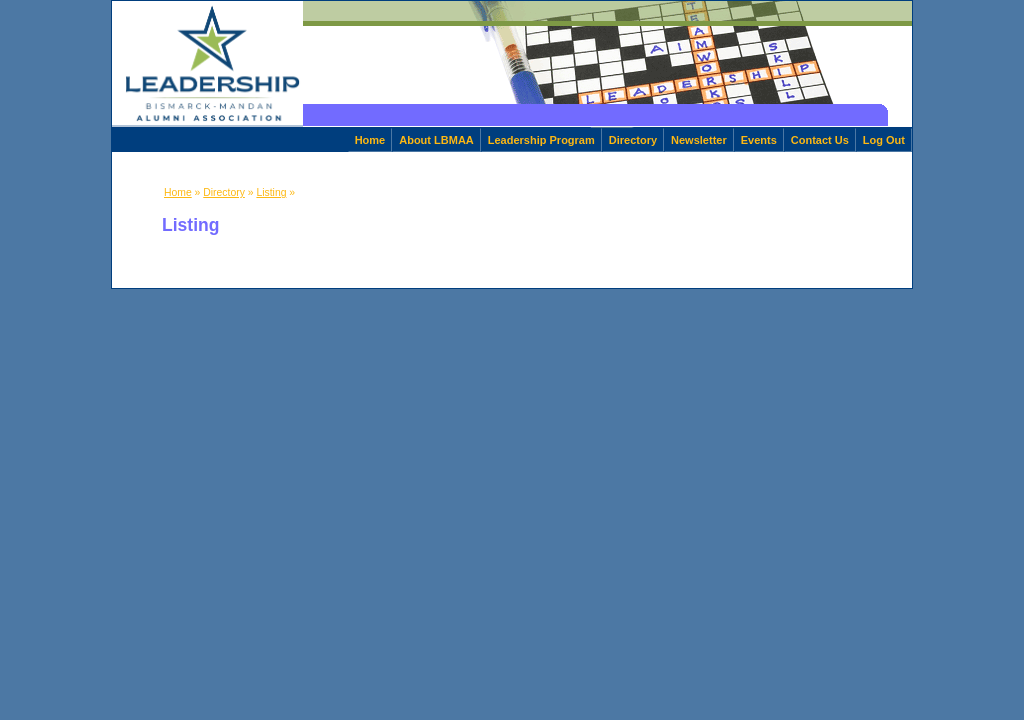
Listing (271, 192)
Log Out (884, 140)
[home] (207, 64)
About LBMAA (436, 140)
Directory (633, 140)
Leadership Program (541, 140)
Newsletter (699, 140)
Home (370, 140)
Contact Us (820, 140)
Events (759, 140)
